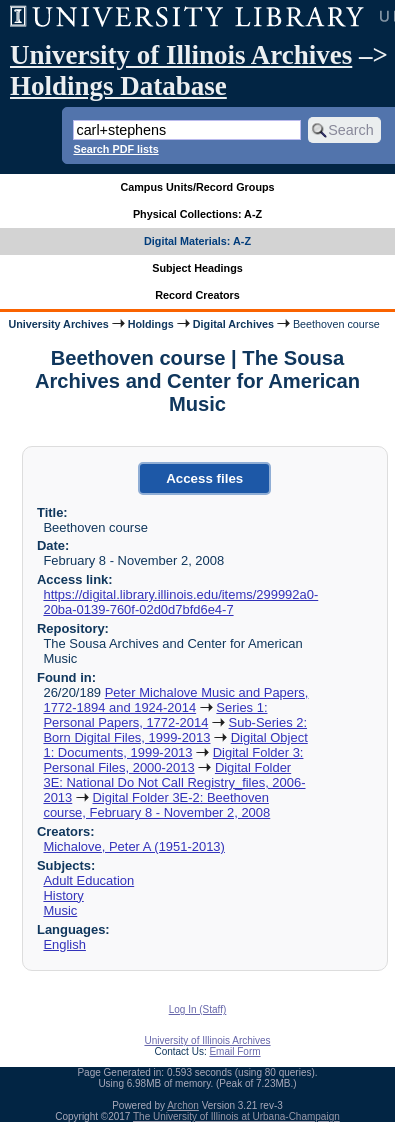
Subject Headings (197, 268)
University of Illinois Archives (181, 55)
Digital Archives (233, 324)
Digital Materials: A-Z (197, 241)
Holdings (151, 324)
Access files (204, 478)
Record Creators (197, 295)
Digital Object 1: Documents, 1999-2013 (175, 745)
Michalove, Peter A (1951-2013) (133, 846)
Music (60, 910)
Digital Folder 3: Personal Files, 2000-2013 (173, 760)
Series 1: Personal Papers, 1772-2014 (155, 715)
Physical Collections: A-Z (197, 214)
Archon (183, 1105)
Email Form (234, 1051)
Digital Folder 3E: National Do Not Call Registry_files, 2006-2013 (174, 782)
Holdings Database (118, 86)
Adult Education (88, 880)
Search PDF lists (115, 149)
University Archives (58, 324)
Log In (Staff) (198, 1009)
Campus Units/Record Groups (197, 187)
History (63, 895)
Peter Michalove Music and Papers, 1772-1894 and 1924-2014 (175, 700)
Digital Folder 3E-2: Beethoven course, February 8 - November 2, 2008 (156, 805)
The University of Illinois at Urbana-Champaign (236, 1116)
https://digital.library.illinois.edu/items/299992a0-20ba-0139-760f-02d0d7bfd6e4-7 (180, 602)
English (64, 944)
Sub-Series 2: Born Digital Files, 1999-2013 (175, 730)
